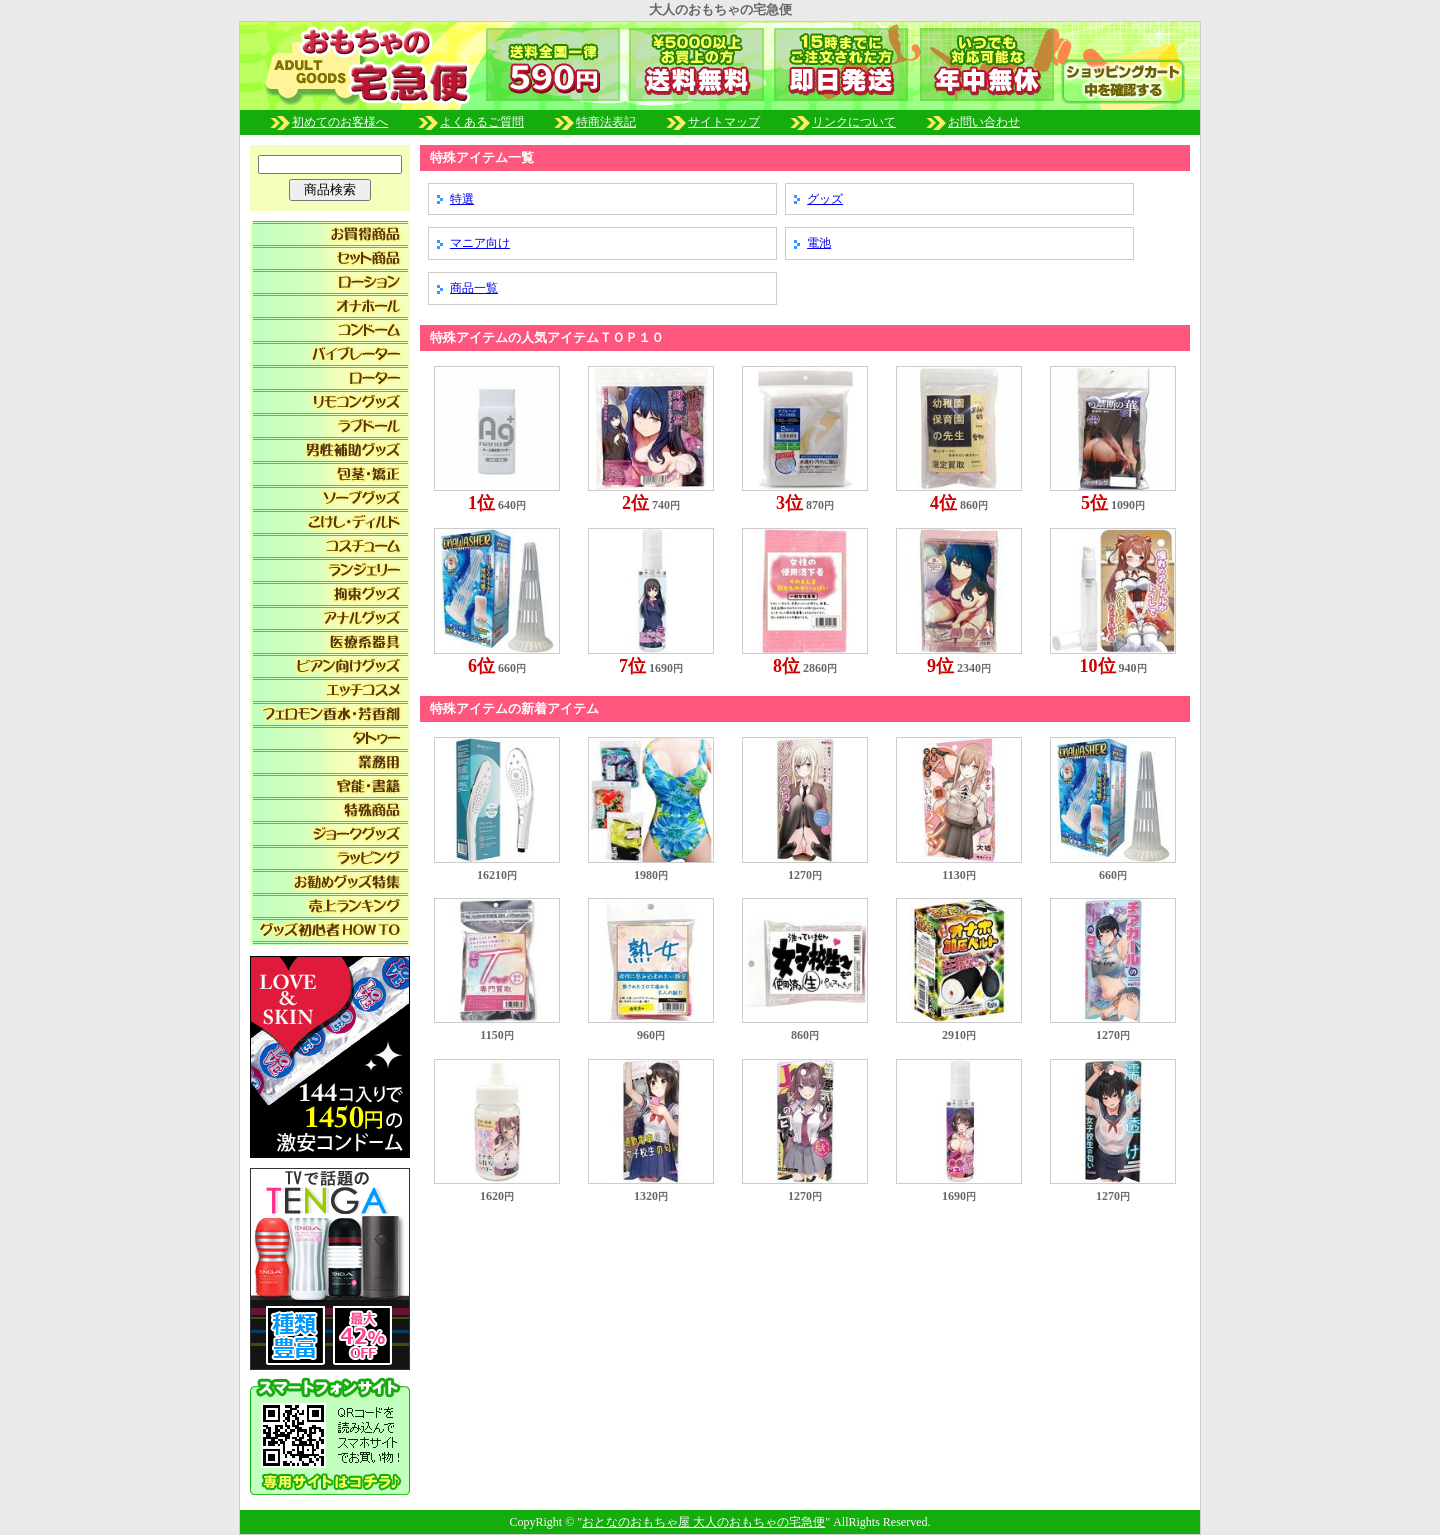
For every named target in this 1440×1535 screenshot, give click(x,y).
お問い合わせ (984, 122)
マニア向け (480, 243)
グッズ (825, 199)
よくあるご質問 (508, 122)
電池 (819, 243)
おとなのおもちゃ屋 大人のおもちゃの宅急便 (703, 1522)
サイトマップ (724, 122)
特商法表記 (632, 122)
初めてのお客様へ (366, 122)
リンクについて (854, 122)
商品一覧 (474, 288)
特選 (462, 199)
